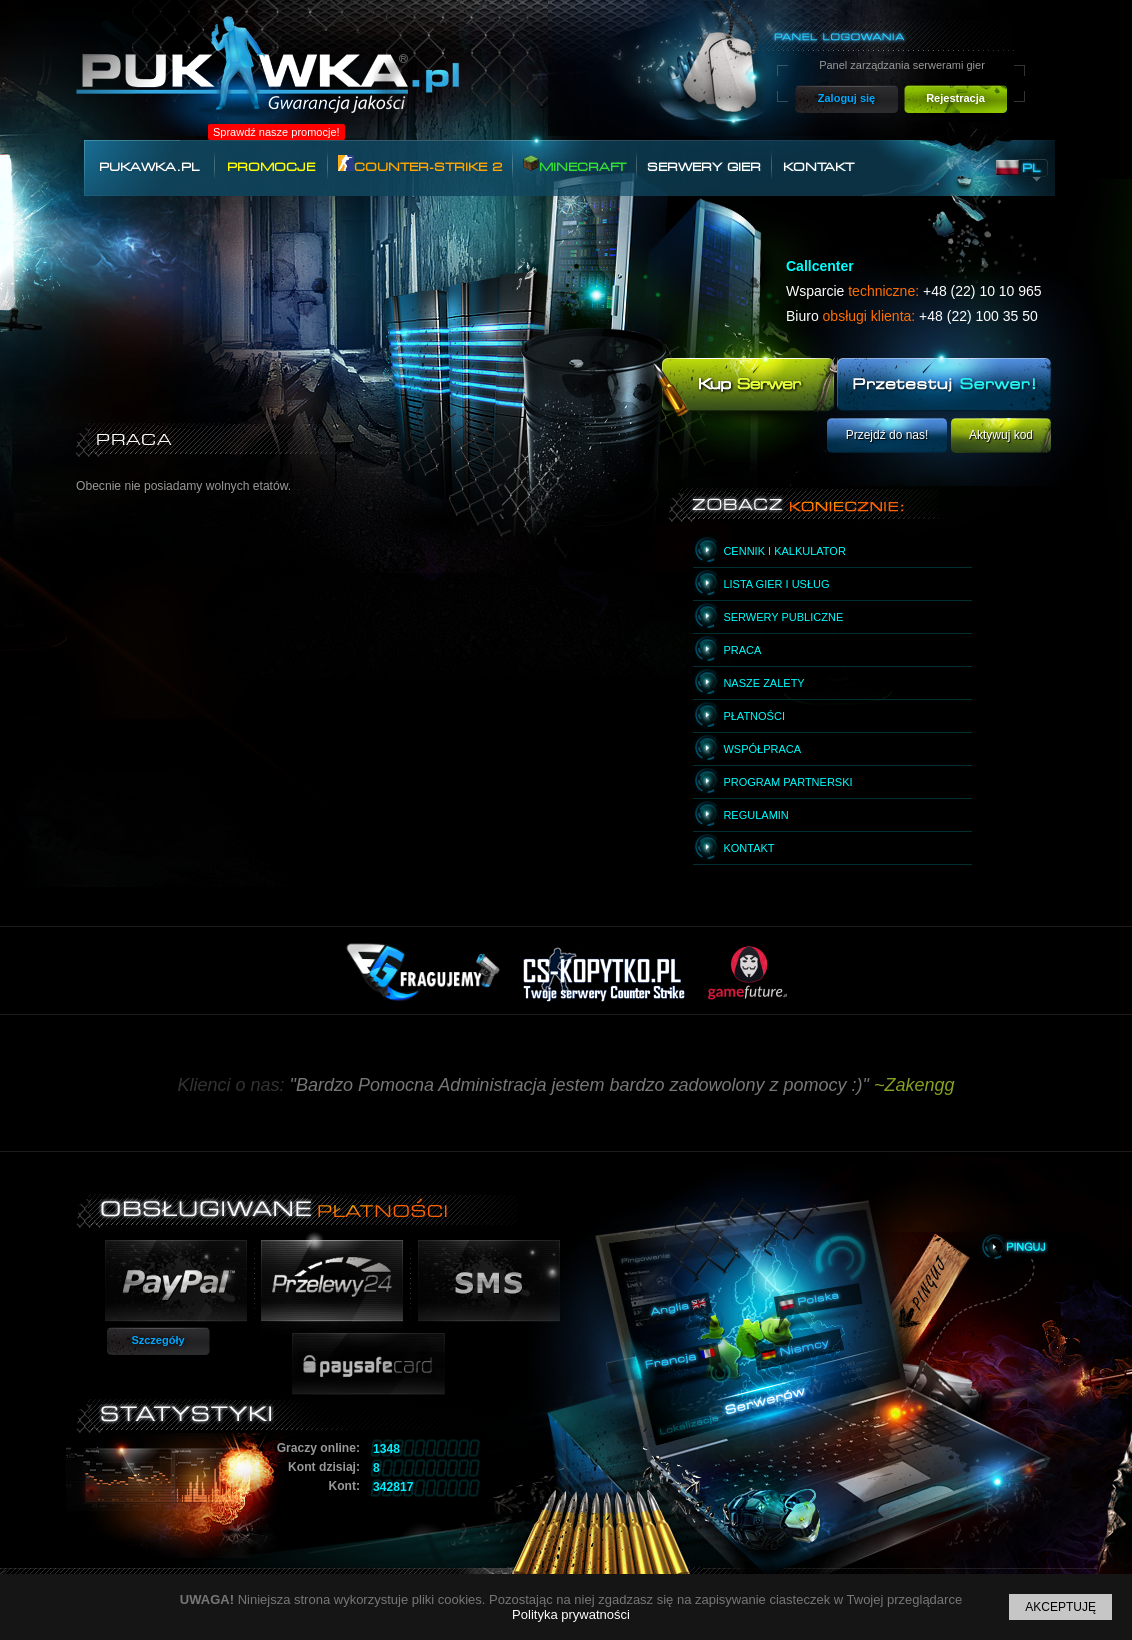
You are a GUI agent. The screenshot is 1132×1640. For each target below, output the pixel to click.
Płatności (754, 716)
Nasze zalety (763, 683)
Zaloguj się (846, 98)
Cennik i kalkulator (784, 551)
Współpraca (762, 749)
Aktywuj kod (1001, 435)
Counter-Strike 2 (420, 164)
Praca (742, 650)
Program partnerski (787, 782)
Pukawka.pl (149, 167)
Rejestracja (955, 98)
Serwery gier (704, 167)
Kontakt (818, 167)
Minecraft (574, 164)
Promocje (271, 167)
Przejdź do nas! (887, 435)
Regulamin (755, 815)
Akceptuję (1060, 1607)
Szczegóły (157, 1340)
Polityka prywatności (571, 1614)
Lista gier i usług (776, 584)
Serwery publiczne (783, 617)
